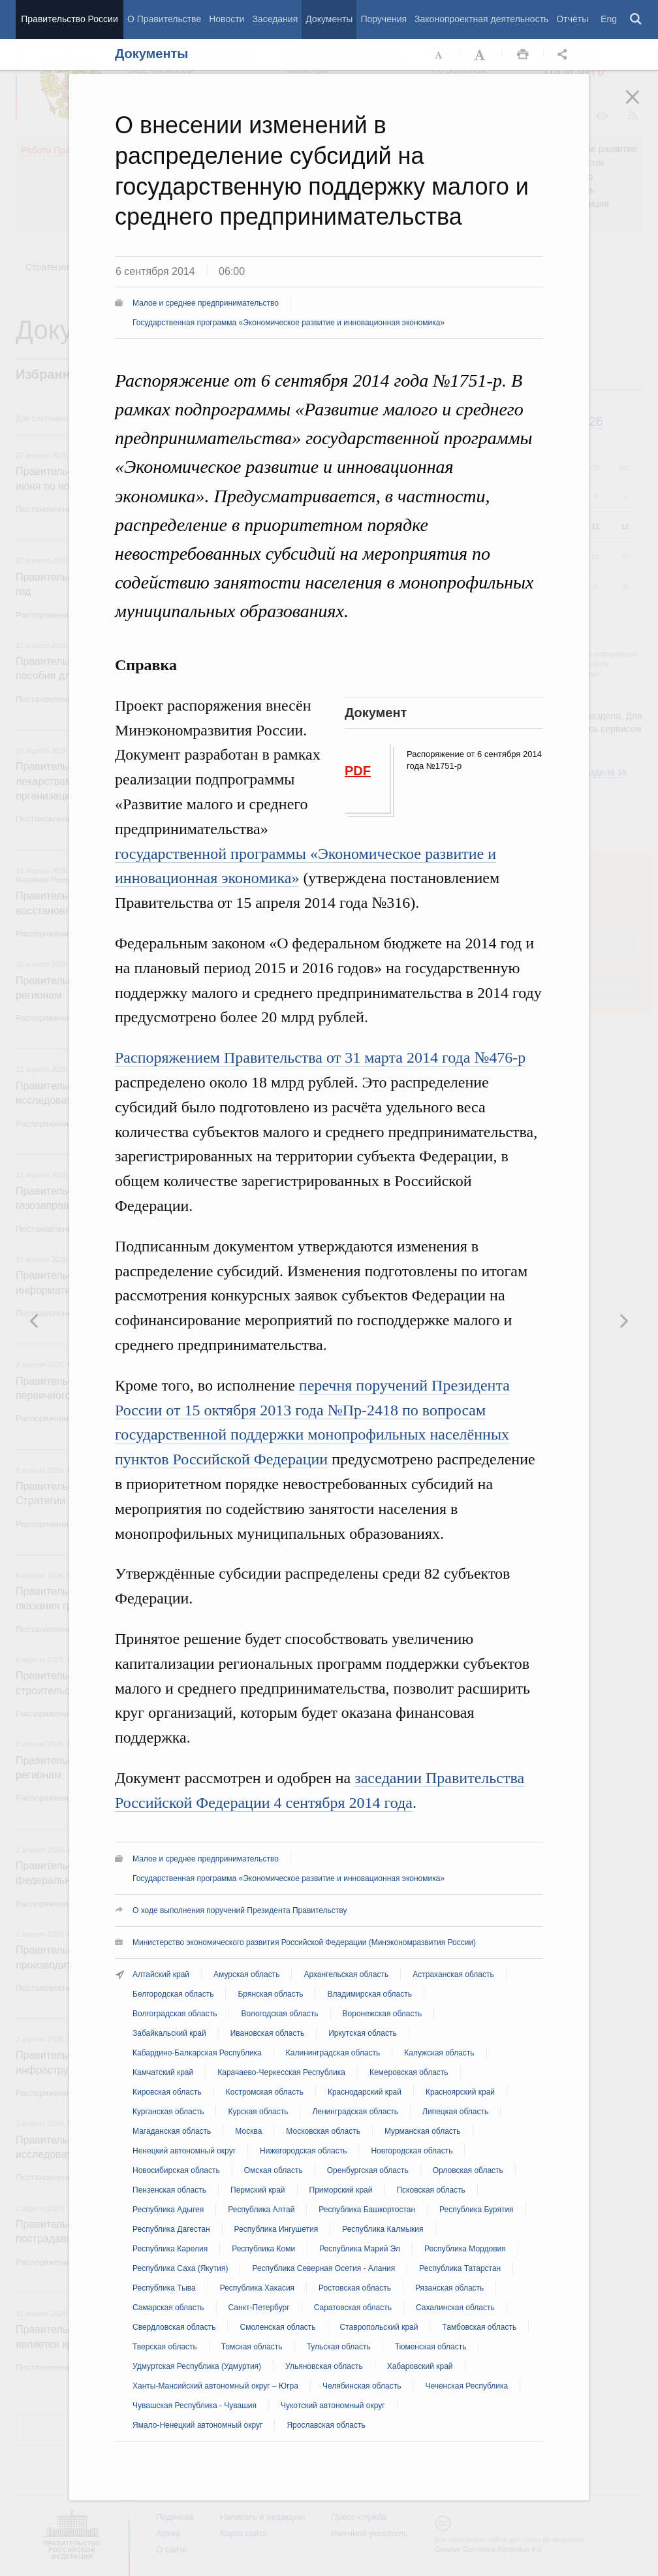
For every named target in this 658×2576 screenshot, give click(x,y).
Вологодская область (279, 2013)
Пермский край (257, 2190)
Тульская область (339, 2346)
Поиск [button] (636, 19)
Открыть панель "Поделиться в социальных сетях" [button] (564, 55)
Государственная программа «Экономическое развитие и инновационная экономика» (289, 322)
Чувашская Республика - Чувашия (195, 2405)
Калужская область (439, 2052)
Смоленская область (277, 2327)
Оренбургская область (368, 2170)
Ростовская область (355, 2288)
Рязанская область (449, 2288)
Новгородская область (411, 2150)
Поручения (383, 19)
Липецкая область (455, 2111)
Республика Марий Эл (359, 2248)
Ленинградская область (355, 2111)
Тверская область (165, 2346)
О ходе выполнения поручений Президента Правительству (240, 1910)
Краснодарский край (364, 2092)
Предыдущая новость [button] (623, 1320)
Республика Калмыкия (382, 2229)
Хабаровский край (420, 2366)
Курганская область (168, 2111)
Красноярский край (460, 2092)
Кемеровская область (408, 2072)
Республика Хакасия (257, 2288)
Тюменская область (431, 2346)
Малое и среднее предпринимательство (206, 303)
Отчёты (572, 19)
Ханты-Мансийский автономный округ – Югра (215, 2386)
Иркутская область (362, 2033)
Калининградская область (333, 2052)
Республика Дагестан (171, 2229)
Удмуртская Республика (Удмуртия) (197, 2366)
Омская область (273, 2170)
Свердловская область (174, 2327)
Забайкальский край (169, 2033)
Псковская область (430, 2190)
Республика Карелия (170, 2248)
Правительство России (69, 19)
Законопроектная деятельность (481, 19)
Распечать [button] (523, 55)
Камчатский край (163, 2072)
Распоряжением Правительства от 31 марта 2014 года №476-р (320, 1057)
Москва (248, 2131)
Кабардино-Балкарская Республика (197, 2052)
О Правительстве (164, 19)
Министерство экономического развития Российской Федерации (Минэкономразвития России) (304, 1942)
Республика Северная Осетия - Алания (323, 2268)
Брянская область (270, 1994)
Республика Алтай (261, 2209)
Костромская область (265, 2092)
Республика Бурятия (476, 2209)
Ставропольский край (379, 2327)
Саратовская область (353, 2307)
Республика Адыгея (168, 2209)
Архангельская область (346, 1974)
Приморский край (341, 2190)
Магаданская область (172, 2131)
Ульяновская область (324, 2366)
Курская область (258, 2111)
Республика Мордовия (465, 2248)
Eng (609, 19)
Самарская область (168, 2307)
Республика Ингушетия (276, 2229)
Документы (329, 19)
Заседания (275, 19)
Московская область (323, 2131)
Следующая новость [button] (34, 1320)
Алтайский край (161, 1974)
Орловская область (468, 2170)
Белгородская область (173, 1994)
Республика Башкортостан (367, 2209)
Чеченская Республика (466, 2386)
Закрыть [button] (641, 105)
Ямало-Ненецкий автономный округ (197, 2425)
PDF (358, 771)
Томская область (252, 2346)
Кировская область (167, 2092)
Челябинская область (361, 2386)
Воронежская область (382, 2013)
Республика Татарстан (460, 2268)
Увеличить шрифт (481, 55)
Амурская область (246, 1974)
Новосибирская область (176, 2170)
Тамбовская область (479, 2327)
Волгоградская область (175, 2013)
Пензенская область (169, 2190)
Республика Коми (263, 2248)
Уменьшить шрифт (439, 55)
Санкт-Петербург (259, 2307)
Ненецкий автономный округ (184, 2150)
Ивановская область (267, 2033)
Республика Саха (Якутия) (180, 2268)
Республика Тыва (164, 2288)
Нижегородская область (303, 2150)
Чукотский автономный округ (333, 2405)
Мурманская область (422, 2131)
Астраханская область (453, 1974)
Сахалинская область (455, 2307)
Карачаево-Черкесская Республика (281, 2072)
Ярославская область (326, 2425)
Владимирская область (369, 1994)
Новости (226, 19)
